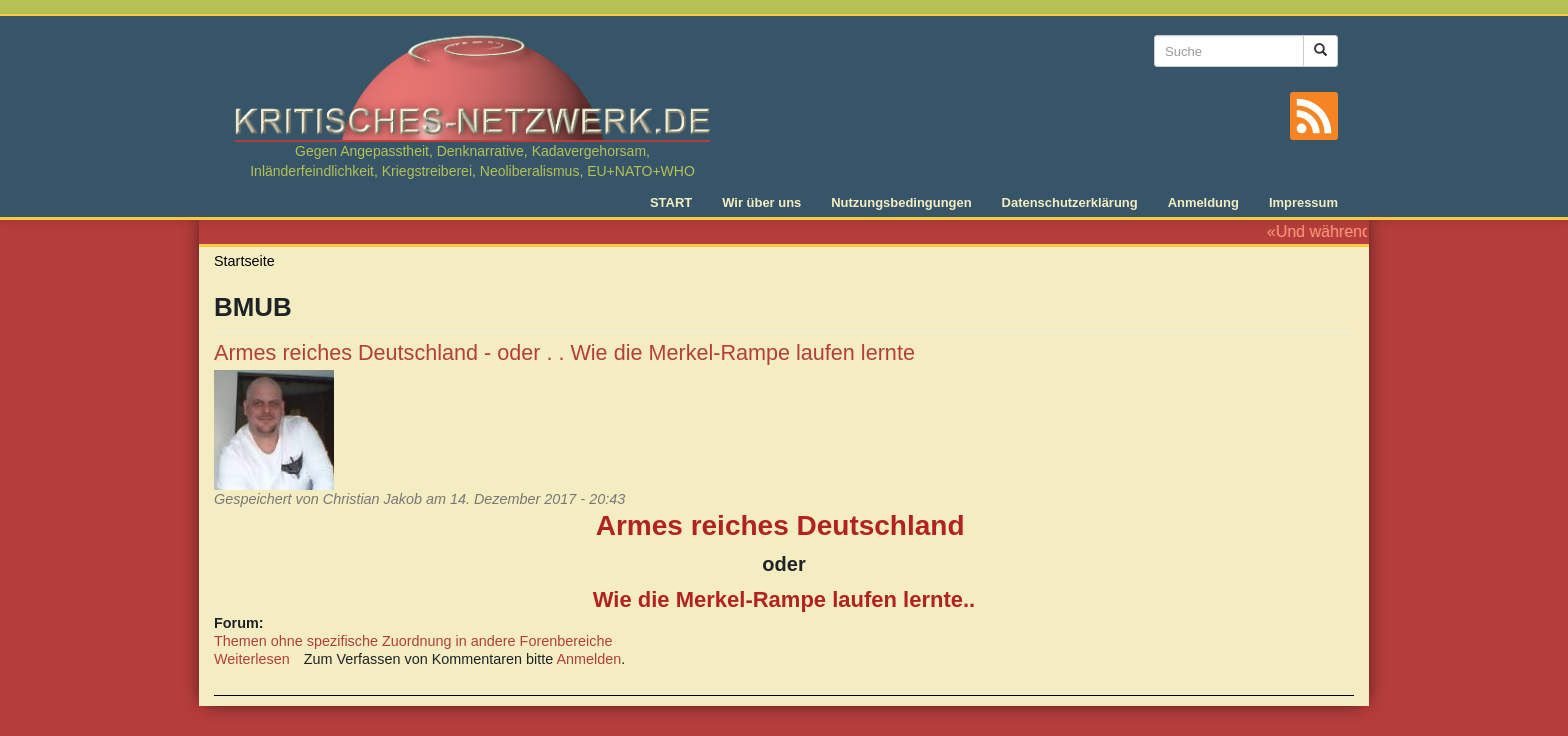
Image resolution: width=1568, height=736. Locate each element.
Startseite (244, 261)
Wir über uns (761, 202)
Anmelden (589, 659)
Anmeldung (1203, 202)
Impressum (1303, 202)
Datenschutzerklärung (1070, 202)
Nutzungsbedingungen (901, 202)
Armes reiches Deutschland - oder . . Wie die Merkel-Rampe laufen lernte (564, 352)
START (671, 202)
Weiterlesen (252, 659)
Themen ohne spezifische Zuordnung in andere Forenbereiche (413, 641)
